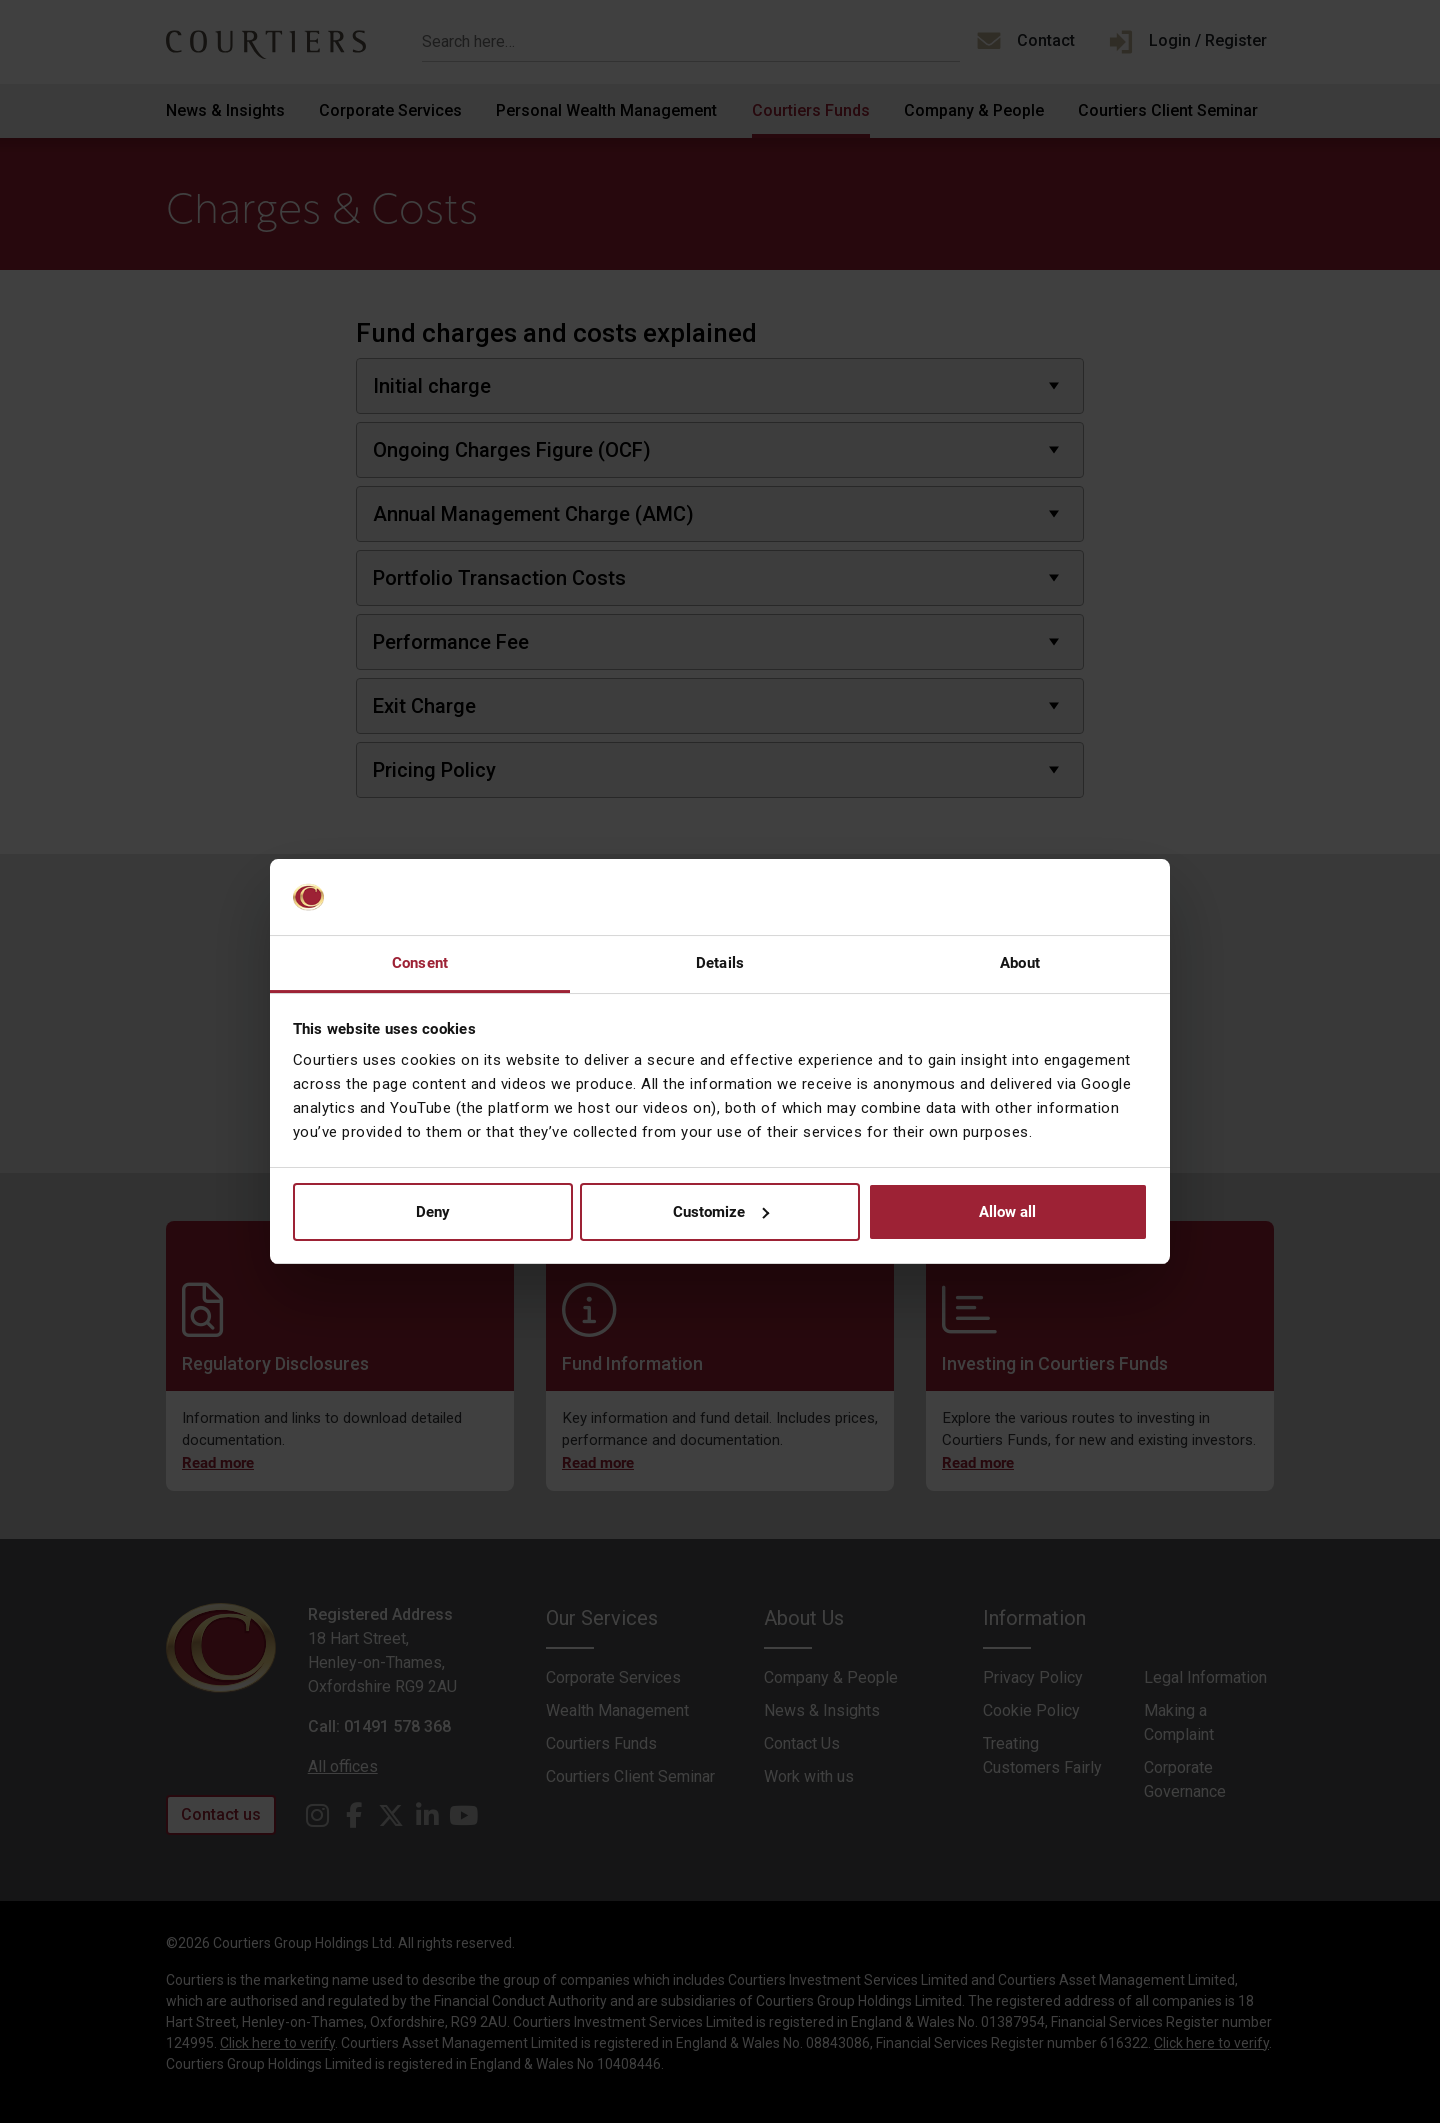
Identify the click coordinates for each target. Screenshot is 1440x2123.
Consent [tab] (420, 963)
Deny (433, 1212)
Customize (721, 1212)
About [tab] (1020, 963)
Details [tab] (720, 963)
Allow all (1007, 1212)
